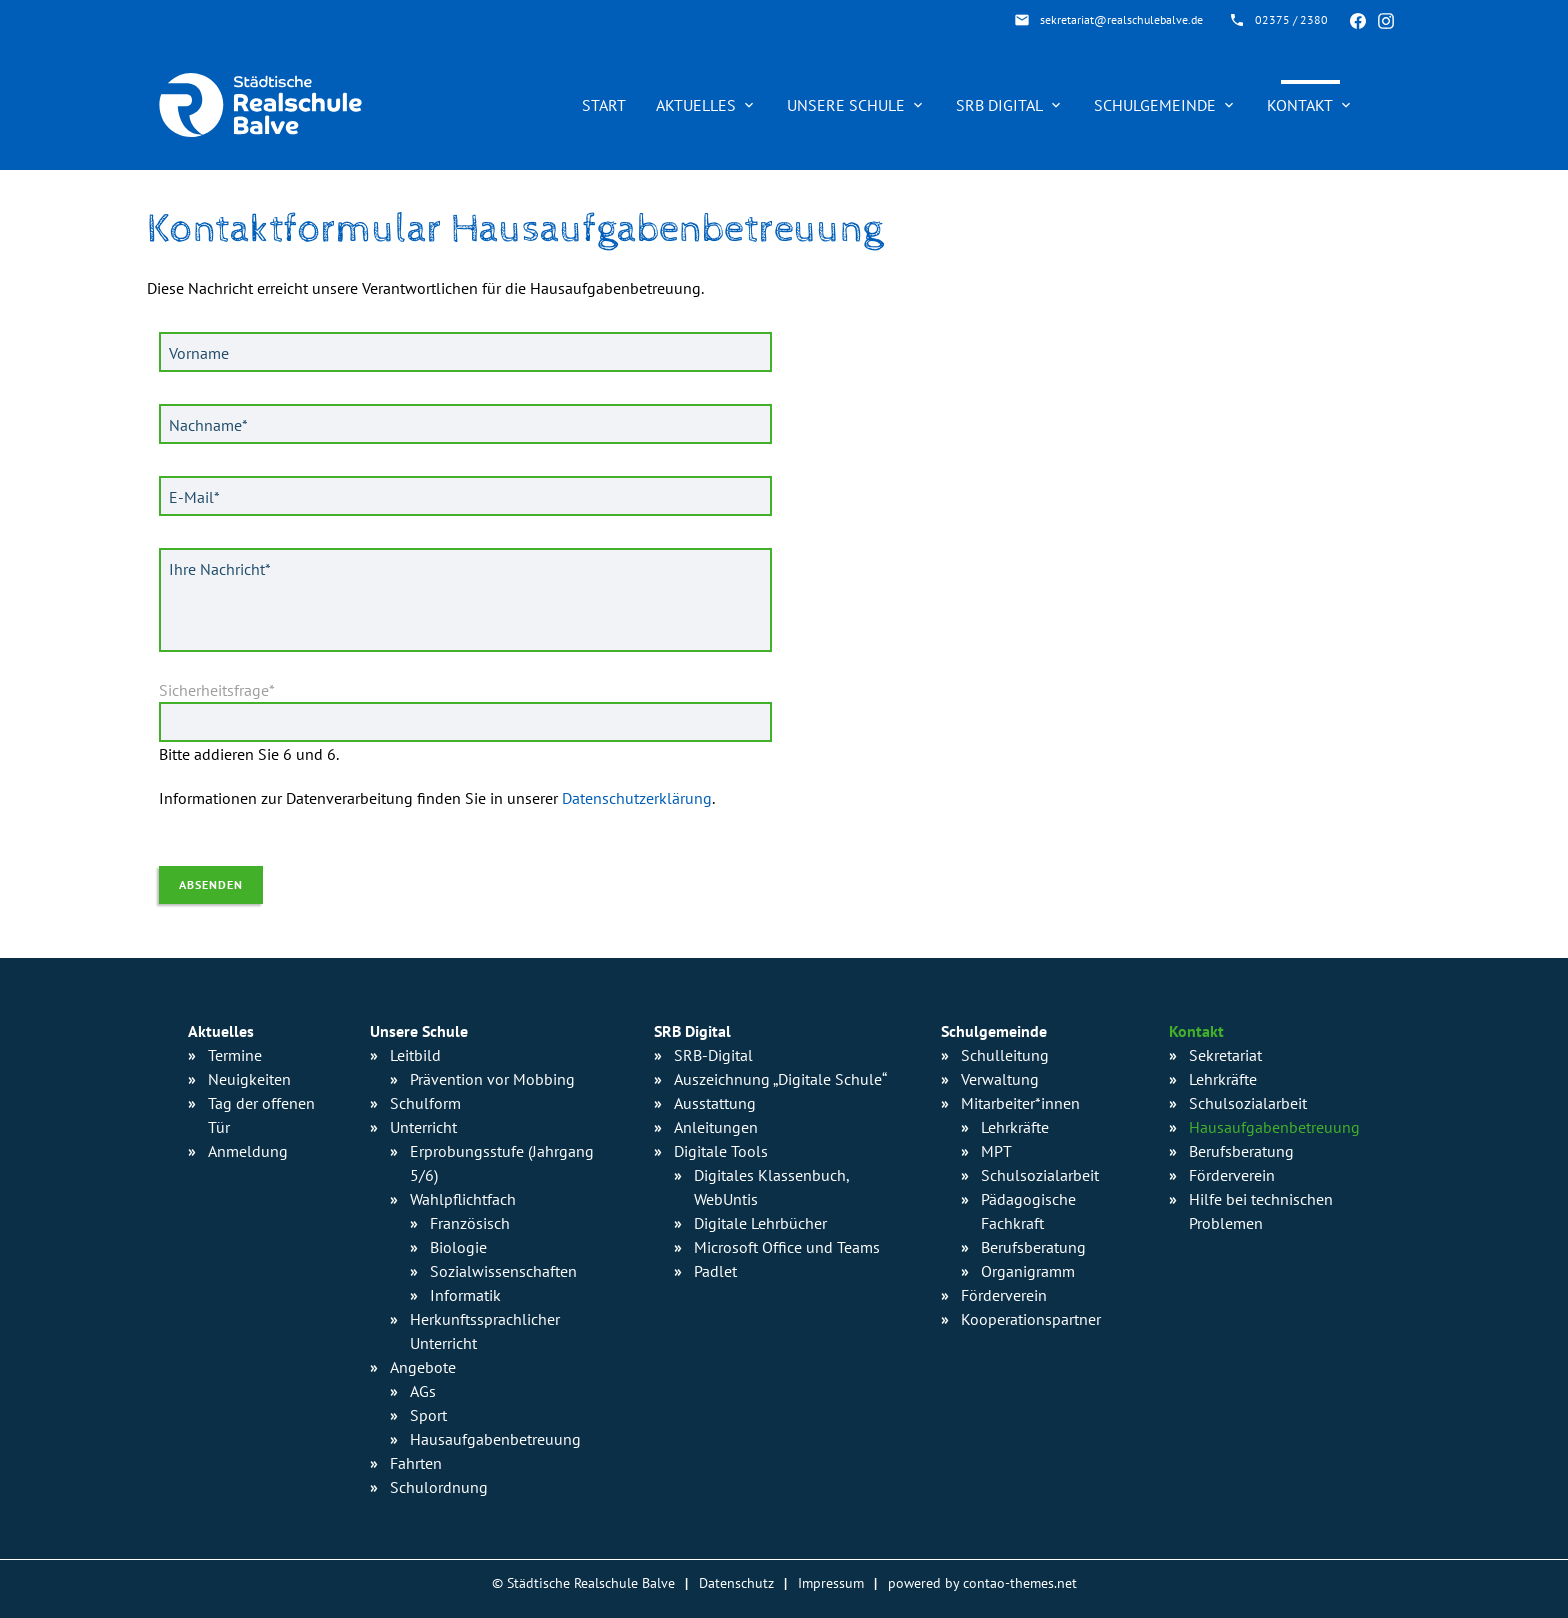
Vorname (199, 353)
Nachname (208, 424)
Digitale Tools (721, 1151)
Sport (428, 1415)
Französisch (470, 1223)
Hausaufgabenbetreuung (1274, 1127)
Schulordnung (439, 1487)
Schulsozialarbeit (1040, 1175)
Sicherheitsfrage (217, 690)
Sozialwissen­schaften (503, 1271)
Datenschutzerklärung (637, 798)
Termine (235, 1055)
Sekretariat (1225, 1055)
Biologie (458, 1247)
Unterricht (423, 1127)
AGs (423, 1391)
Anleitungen (716, 1127)
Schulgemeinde (1155, 105)
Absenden (211, 884)
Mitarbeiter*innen (1020, 1103)
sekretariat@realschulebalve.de (1121, 19)
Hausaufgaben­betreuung (495, 1439)
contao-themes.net (1020, 1582)
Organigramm (1028, 1271)
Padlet (715, 1271)
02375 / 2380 (1291, 19)
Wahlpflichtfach (463, 1199)
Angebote (423, 1367)
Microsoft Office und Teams (787, 1247)
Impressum (831, 1582)
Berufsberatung (1033, 1247)
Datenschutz (736, 1582)
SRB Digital (999, 105)
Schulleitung (1005, 1055)
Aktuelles (696, 105)
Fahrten (416, 1463)
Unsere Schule (846, 105)
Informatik (465, 1295)
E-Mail (199, 496)
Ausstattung (715, 1103)
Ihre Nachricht (219, 568)
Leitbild (415, 1055)
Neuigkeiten (249, 1079)
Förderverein (1004, 1295)
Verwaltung (1000, 1079)
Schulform (425, 1103)
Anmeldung (248, 1151)
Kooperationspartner (1031, 1319)
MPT (996, 1151)
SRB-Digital (713, 1055)
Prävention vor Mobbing (492, 1079)
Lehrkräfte (1015, 1127)
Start (604, 105)
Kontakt (1300, 105)
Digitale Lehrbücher (760, 1223)
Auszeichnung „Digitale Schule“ (780, 1079)
